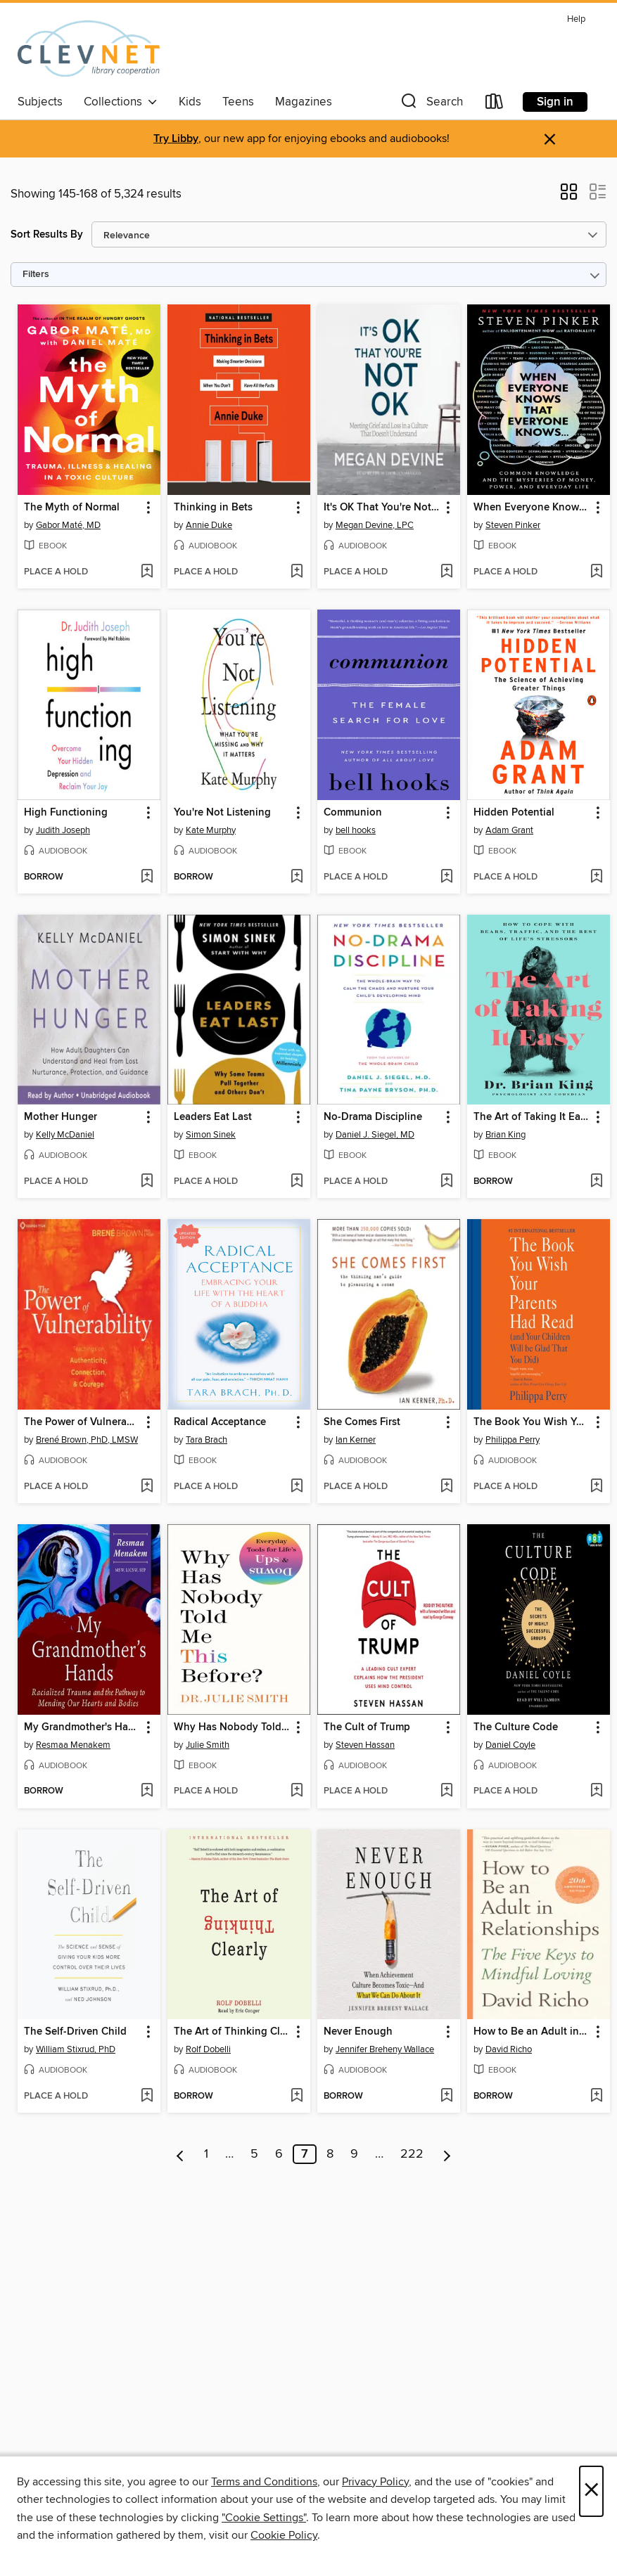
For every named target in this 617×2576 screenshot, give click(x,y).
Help (576, 19)
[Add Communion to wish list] (446, 877)
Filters (36, 275)
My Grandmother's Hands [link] (82, 1727)
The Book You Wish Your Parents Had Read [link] (531, 1422)
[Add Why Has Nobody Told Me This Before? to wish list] (296, 1791)
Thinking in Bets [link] (213, 507)
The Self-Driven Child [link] (75, 2032)
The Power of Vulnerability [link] (82, 1422)
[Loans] (494, 104)
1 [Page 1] (206, 2154)
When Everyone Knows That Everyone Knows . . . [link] (531, 507)
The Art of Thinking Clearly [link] (232, 2032)
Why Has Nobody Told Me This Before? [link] (232, 1727)
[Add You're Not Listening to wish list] (296, 877)
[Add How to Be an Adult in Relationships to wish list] (596, 2096)
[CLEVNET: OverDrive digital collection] (88, 48)
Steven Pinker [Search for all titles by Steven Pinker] (512, 525)
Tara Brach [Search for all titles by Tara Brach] (206, 1439)
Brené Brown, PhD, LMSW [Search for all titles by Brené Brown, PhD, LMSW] (87, 1439)
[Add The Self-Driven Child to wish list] (146, 2096)
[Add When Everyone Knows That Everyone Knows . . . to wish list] (596, 572)
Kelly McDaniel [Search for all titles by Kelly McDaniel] (65, 1134)
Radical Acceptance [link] (220, 1422)
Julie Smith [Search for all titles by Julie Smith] (207, 1745)
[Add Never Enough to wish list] (446, 2096)
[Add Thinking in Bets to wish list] (296, 572)
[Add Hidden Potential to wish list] (596, 877)
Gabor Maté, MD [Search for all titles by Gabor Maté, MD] (68, 525)
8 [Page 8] (329, 2154)
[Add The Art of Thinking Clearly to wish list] (296, 2096)
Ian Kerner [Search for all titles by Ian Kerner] (356, 1439)
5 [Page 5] (254, 2154)
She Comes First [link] (362, 1422)
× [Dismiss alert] (549, 139)
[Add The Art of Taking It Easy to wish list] (596, 1182)
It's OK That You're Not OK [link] (382, 507)
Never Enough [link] (358, 2032)
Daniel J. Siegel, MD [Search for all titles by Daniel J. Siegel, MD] (375, 1134)
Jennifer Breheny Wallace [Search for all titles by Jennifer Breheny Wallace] (385, 2049)
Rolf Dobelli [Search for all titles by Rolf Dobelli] (208, 2049)
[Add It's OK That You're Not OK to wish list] (446, 572)
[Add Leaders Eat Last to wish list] (296, 1182)
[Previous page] (180, 2154)
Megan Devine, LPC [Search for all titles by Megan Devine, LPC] (375, 525)
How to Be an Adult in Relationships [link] (531, 2032)
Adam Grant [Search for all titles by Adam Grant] (509, 830)
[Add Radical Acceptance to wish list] (296, 1487)
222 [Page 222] (412, 2154)
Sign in (555, 102)
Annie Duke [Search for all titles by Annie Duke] (209, 525)
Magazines (303, 102)
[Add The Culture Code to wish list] (596, 1791)
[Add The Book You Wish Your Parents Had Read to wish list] (596, 1487)
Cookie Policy (283, 2535)
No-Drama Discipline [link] (373, 1117)
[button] (430, 104)
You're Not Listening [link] (222, 812)
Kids (190, 102)
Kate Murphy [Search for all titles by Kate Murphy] (211, 830)
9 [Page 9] (354, 2154)
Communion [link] (353, 812)
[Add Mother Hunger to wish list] (146, 1182)
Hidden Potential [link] (513, 812)
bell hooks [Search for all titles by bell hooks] (356, 830)
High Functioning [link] (66, 812)
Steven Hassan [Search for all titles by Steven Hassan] (365, 1745)
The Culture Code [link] (515, 1727)
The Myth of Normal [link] (72, 507)
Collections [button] (121, 102)
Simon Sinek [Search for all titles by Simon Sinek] (211, 1134)
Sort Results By (47, 234)
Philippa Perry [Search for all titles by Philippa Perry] (512, 1439)
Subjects (40, 102)
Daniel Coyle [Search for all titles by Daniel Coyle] (510, 1745)
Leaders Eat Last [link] (213, 1117)
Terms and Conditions (264, 2482)
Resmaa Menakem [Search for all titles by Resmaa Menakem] (73, 1745)
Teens (238, 102)
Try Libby (175, 138)
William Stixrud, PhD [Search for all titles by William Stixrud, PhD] (75, 2049)
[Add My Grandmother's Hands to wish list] (146, 1791)
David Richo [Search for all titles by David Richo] (508, 2049)
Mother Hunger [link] (60, 1117)
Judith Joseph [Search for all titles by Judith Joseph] (63, 830)
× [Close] (591, 2491)
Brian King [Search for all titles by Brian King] (505, 1134)
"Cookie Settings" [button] (264, 2518)
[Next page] (447, 2154)
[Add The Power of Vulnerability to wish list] (146, 1487)
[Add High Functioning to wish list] (146, 877)
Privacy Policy (375, 2482)
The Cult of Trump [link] (367, 1727)
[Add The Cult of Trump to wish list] (446, 1791)
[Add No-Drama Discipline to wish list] (446, 1182)
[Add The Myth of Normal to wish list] (146, 572)
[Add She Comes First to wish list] (446, 1487)
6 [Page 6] (279, 2154)
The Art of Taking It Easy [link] (531, 1117)
